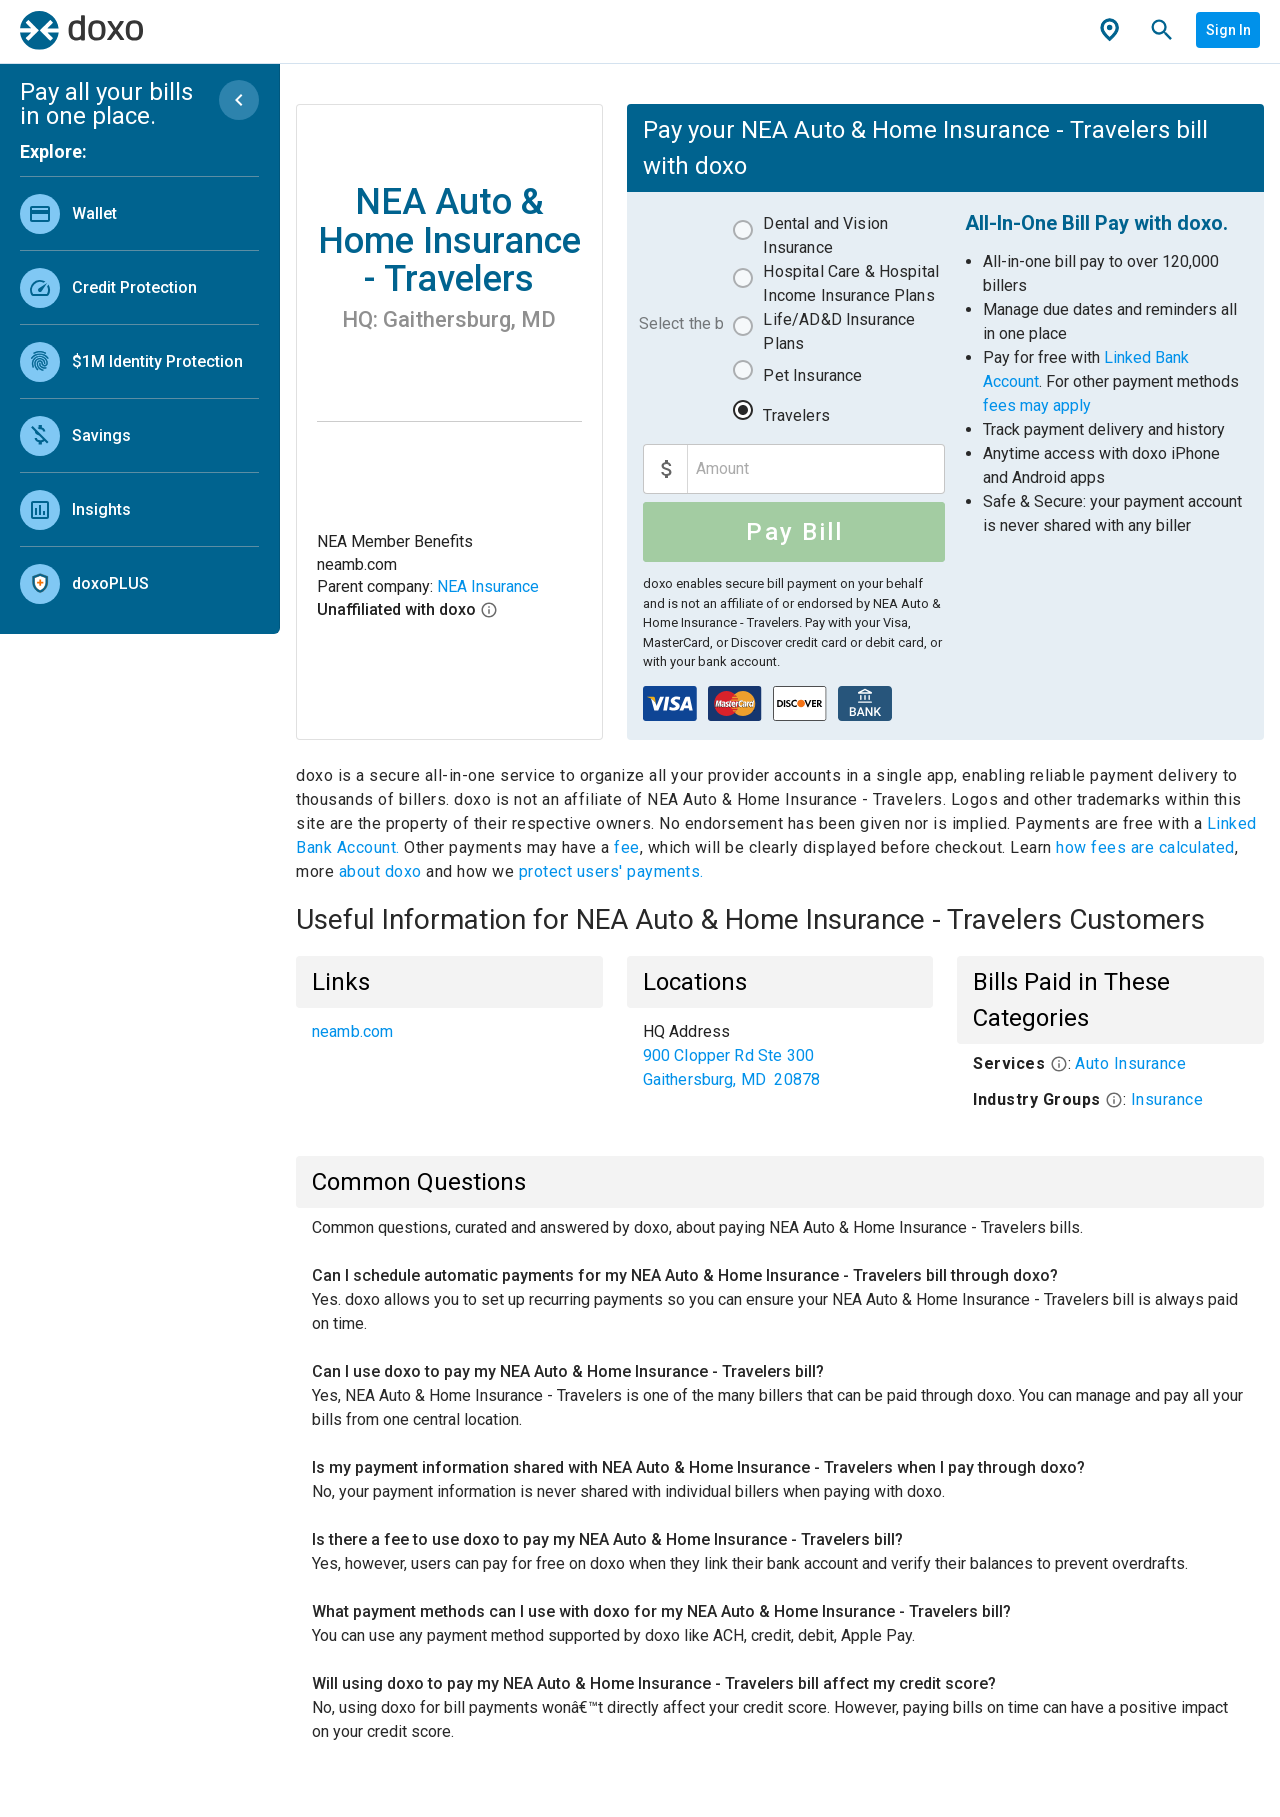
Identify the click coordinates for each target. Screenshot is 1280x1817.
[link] (139, 213)
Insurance (1167, 1099)
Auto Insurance (1130, 1063)
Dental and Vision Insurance (825, 235)
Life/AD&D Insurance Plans (839, 331)
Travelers (796, 415)
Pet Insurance (812, 375)
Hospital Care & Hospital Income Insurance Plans (851, 283)
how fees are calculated (1145, 847)
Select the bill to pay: (681, 323)
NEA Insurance (488, 586)
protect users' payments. (611, 871)
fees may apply (1037, 405)
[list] (139, 394)
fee (627, 847)
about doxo (380, 871)
